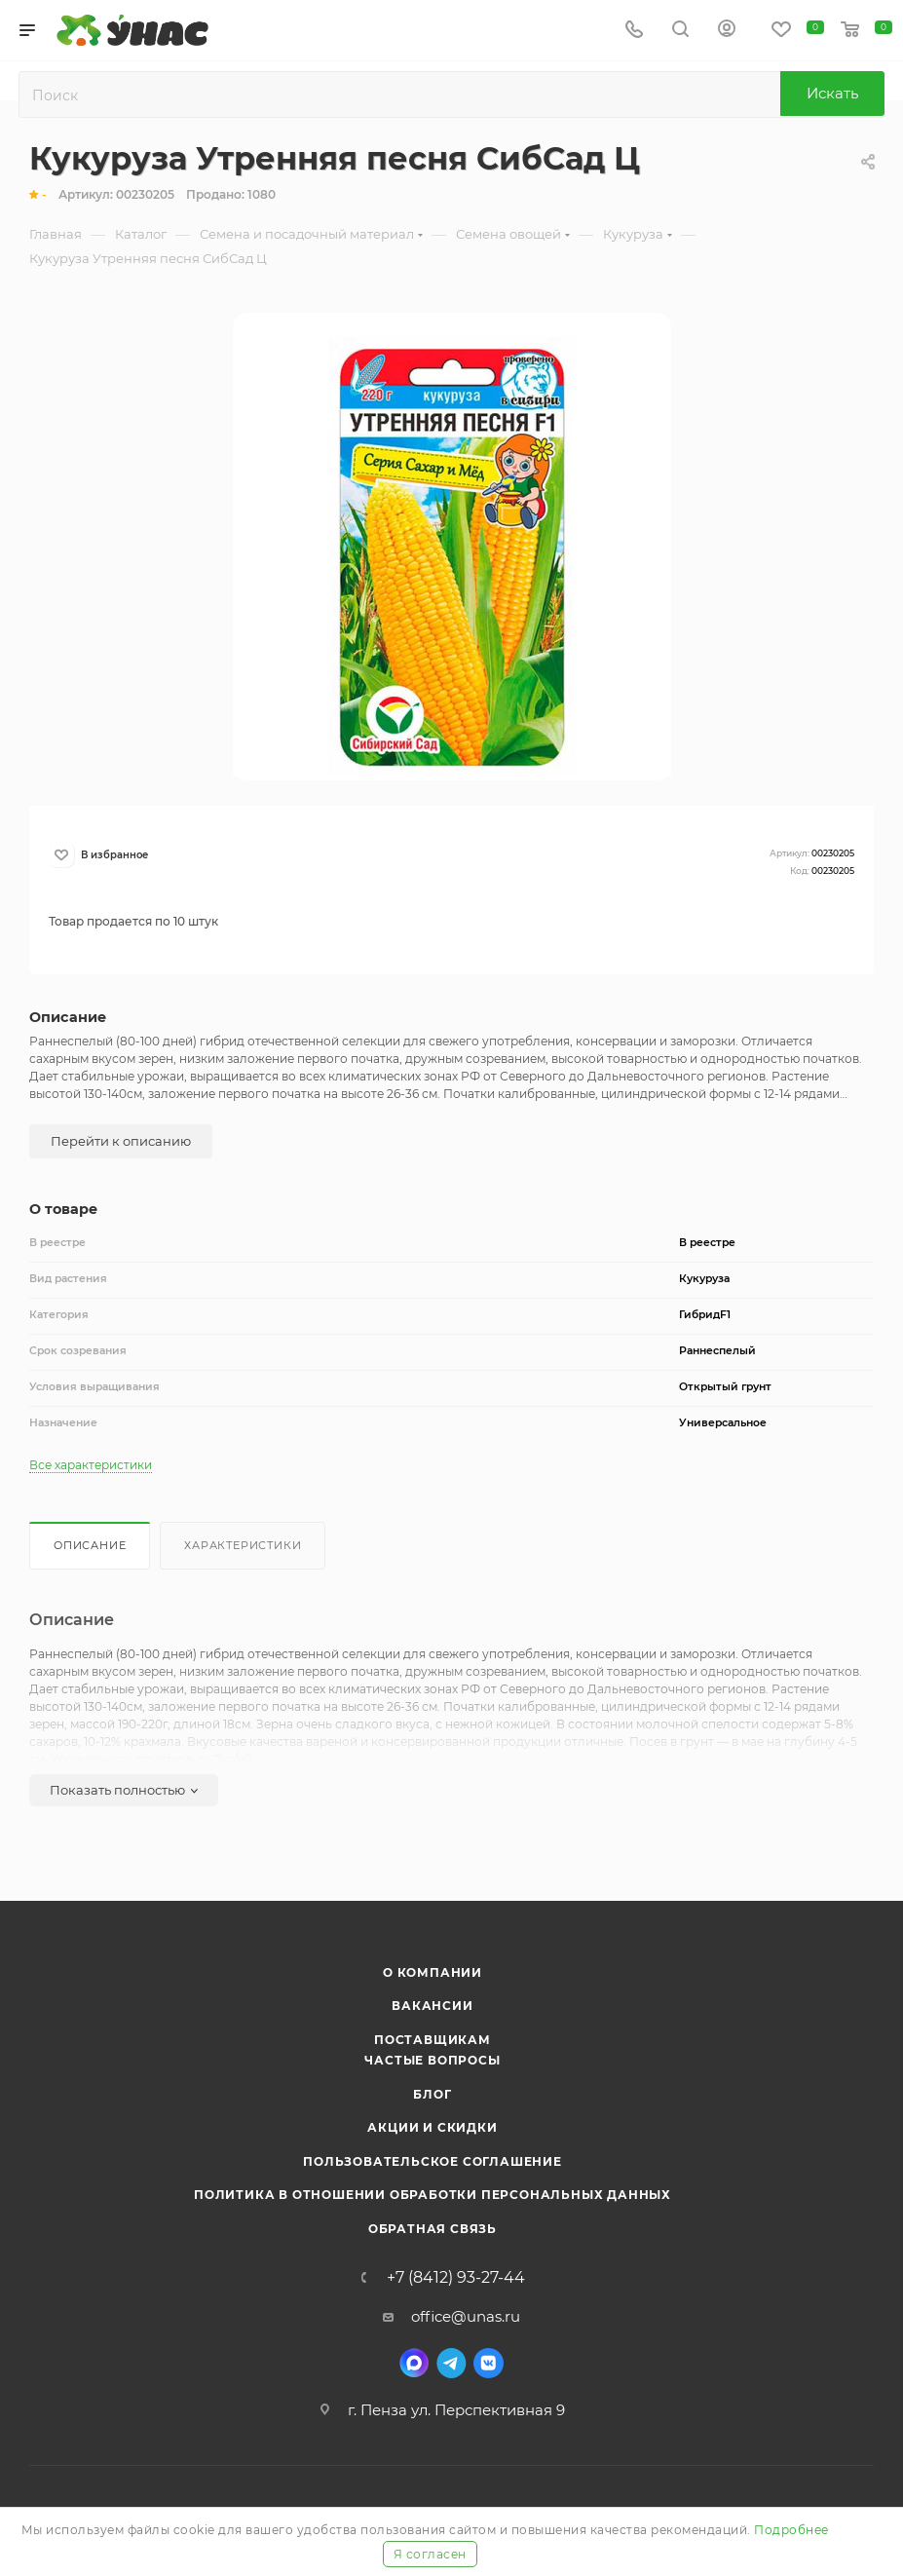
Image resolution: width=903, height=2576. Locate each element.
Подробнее (791, 2529)
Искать (832, 93)
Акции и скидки (432, 2127)
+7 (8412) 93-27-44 (456, 2278)
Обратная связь (432, 2228)
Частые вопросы (432, 2060)
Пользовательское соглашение (432, 2161)
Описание (90, 1545)
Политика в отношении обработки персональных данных (432, 2194)
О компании (432, 1972)
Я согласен (430, 2554)
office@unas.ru (465, 2316)
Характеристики (242, 1545)
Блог (432, 2094)
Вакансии (432, 2005)
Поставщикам (432, 2039)
